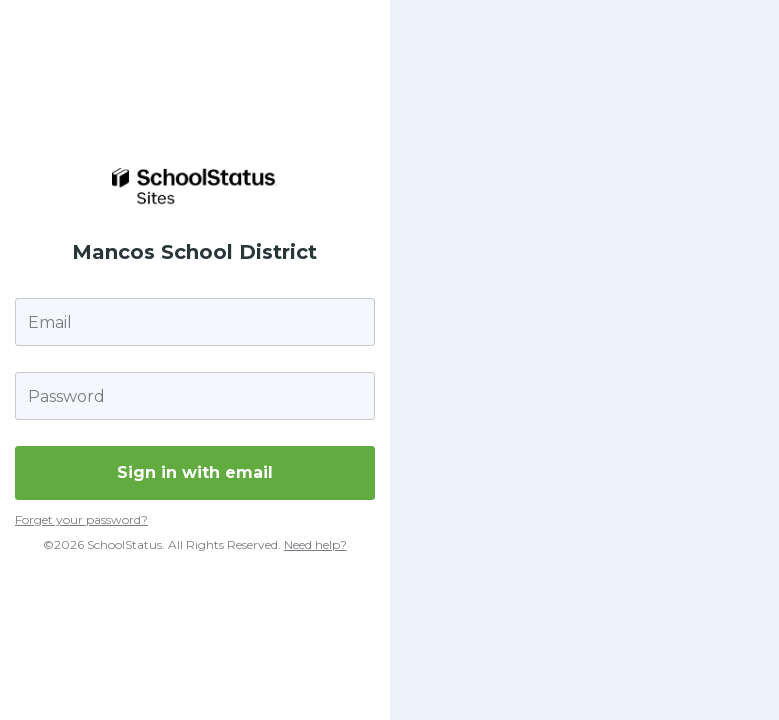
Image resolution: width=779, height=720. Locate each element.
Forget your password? (81, 519)
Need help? (315, 544)
